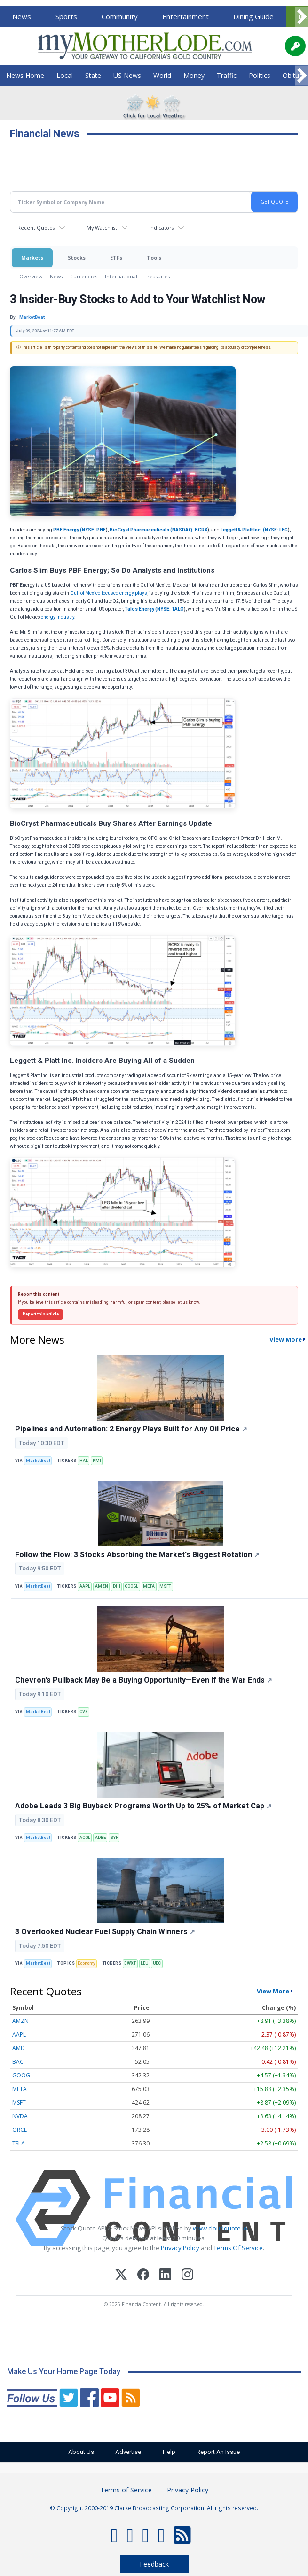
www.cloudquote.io (220, 2228)
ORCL (19, 2130)
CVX (83, 1711)
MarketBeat (38, 1460)
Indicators (161, 227)
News (21, 16)
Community (120, 16)
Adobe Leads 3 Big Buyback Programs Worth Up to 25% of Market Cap (143, 1805)
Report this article (41, 1314)
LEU (144, 1963)
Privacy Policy (180, 2248)
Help (171, 2451)
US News (127, 75)
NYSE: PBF (94, 529)
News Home (25, 75)
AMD (18, 2048)
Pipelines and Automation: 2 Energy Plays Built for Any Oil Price (131, 1428)
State (93, 75)
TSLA (18, 2143)
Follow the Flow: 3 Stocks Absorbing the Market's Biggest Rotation (137, 1554)
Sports (66, 16)
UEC (157, 1963)
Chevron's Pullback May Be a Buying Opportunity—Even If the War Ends (143, 1680)
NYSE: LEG (276, 529)
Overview (30, 276)
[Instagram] (187, 2276)
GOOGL (131, 1586)
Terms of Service (126, 2489)
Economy (86, 1963)
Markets (32, 257)
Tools (154, 257)
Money (194, 75)
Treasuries (157, 276)
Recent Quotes (36, 227)
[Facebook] (143, 2276)
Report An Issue (225, 2451)
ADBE (100, 1837)
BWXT (130, 1963)
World (162, 75)
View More (273, 1991)
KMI (97, 1460)
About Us (74, 2451)
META (149, 1586)
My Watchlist (102, 227)
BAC (18, 2062)
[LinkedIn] (165, 2276)
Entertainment (185, 16)
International (121, 276)
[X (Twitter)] (121, 2276)
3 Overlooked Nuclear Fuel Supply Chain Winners (105, 1931)
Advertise (126, 2451)
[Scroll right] (301, 17)
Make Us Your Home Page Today (63, 2371)
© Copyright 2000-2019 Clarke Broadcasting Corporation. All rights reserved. (154, 2508)
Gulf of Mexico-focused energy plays (108, 593)
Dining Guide (253, 16)
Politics (259, 75)
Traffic (227, 75)
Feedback (154, 2564)
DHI (116, 1586)
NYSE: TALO (170, 609)
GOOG (21, 2075)
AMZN (101, 1586)
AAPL (84, 1586)
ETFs (116, 257)
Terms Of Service (238, 2248)
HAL (83, 1460)
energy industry (57, 617)
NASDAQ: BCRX (189, 529)
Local (64, 75)
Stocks (77, 257)
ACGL (84, 1837)
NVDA (20, 2116)
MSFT (165, 1586)
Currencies (83, 276)
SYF (114, 1837)
